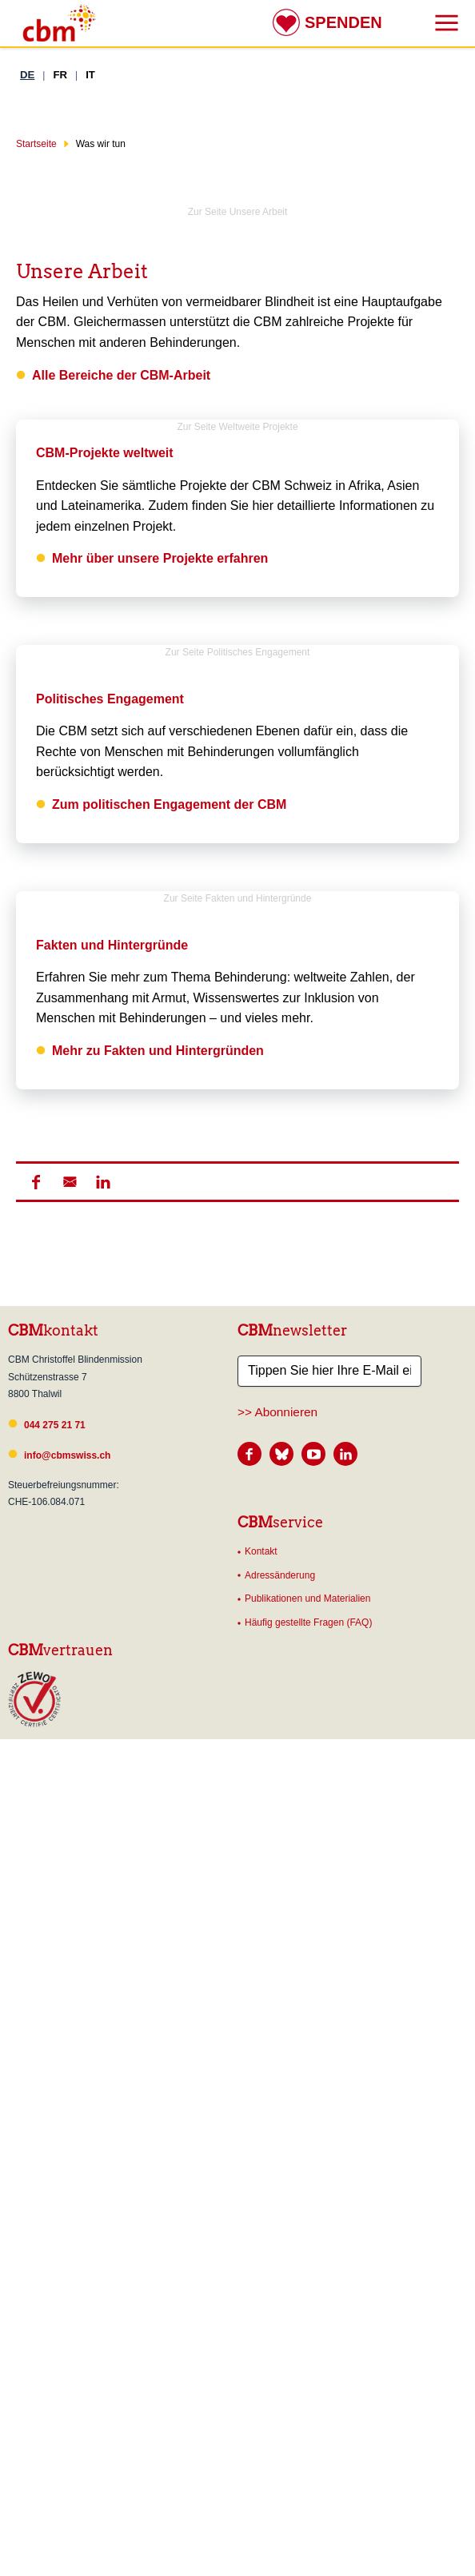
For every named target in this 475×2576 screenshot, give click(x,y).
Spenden (343, 22)
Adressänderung (280, 2132)
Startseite (36, 143)
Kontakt (261, 2108)
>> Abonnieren (277, 1969)
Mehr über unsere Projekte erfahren (160, 558)
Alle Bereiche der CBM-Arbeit (121, 375)
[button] (36, 1739)
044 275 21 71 (55, 1982)
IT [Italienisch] (90, 75)
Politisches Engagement (110, 699)
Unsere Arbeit (82, 271)
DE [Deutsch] (27, 75)
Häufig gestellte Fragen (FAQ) (308, 2179)
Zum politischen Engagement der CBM (169, 804)
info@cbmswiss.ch (67, 2012)
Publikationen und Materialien (307, 2155)
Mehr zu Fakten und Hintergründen (158, 1329)
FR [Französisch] (60, 75)
